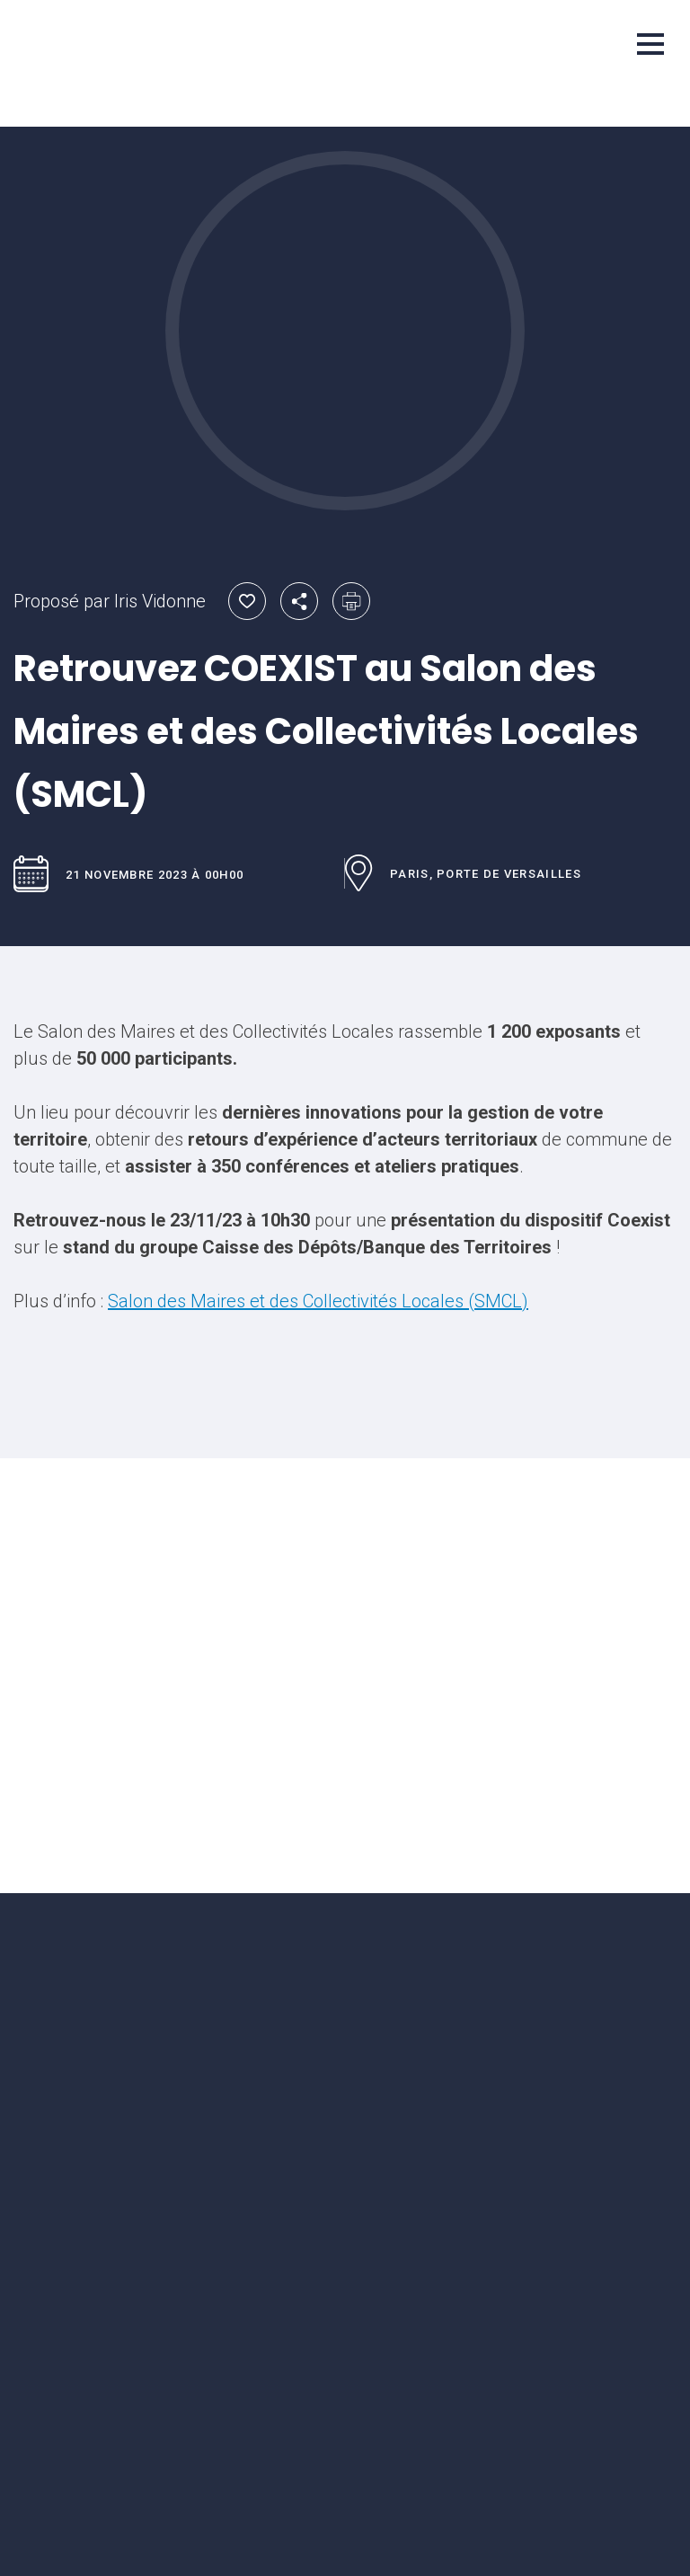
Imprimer (351, 601)
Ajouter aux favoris (247, 601)
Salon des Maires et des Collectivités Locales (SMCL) (318, 1301)
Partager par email (299, 601)
